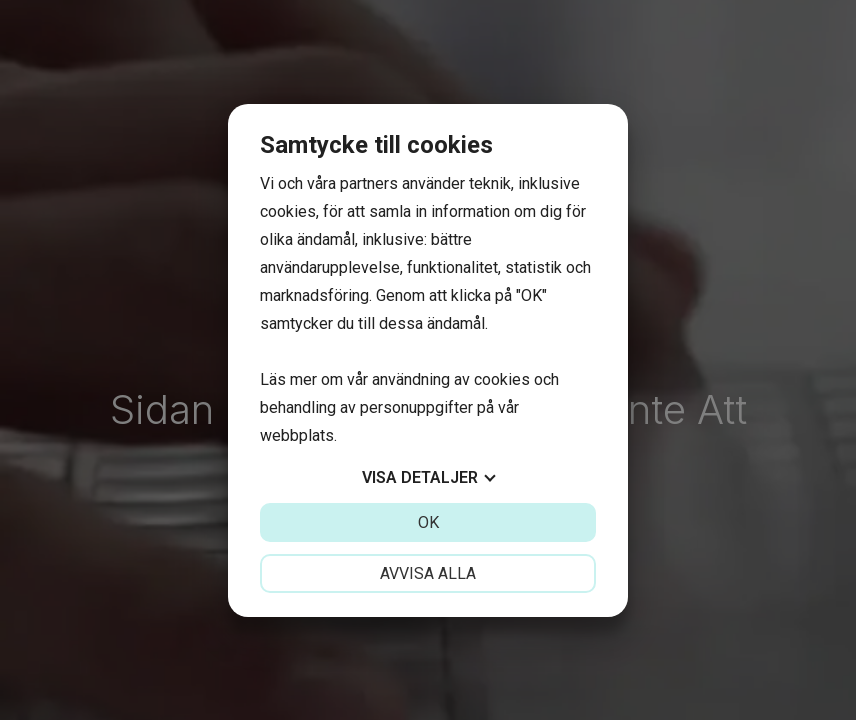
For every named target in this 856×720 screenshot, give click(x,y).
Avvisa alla (428, 573)
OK (428, 522)
